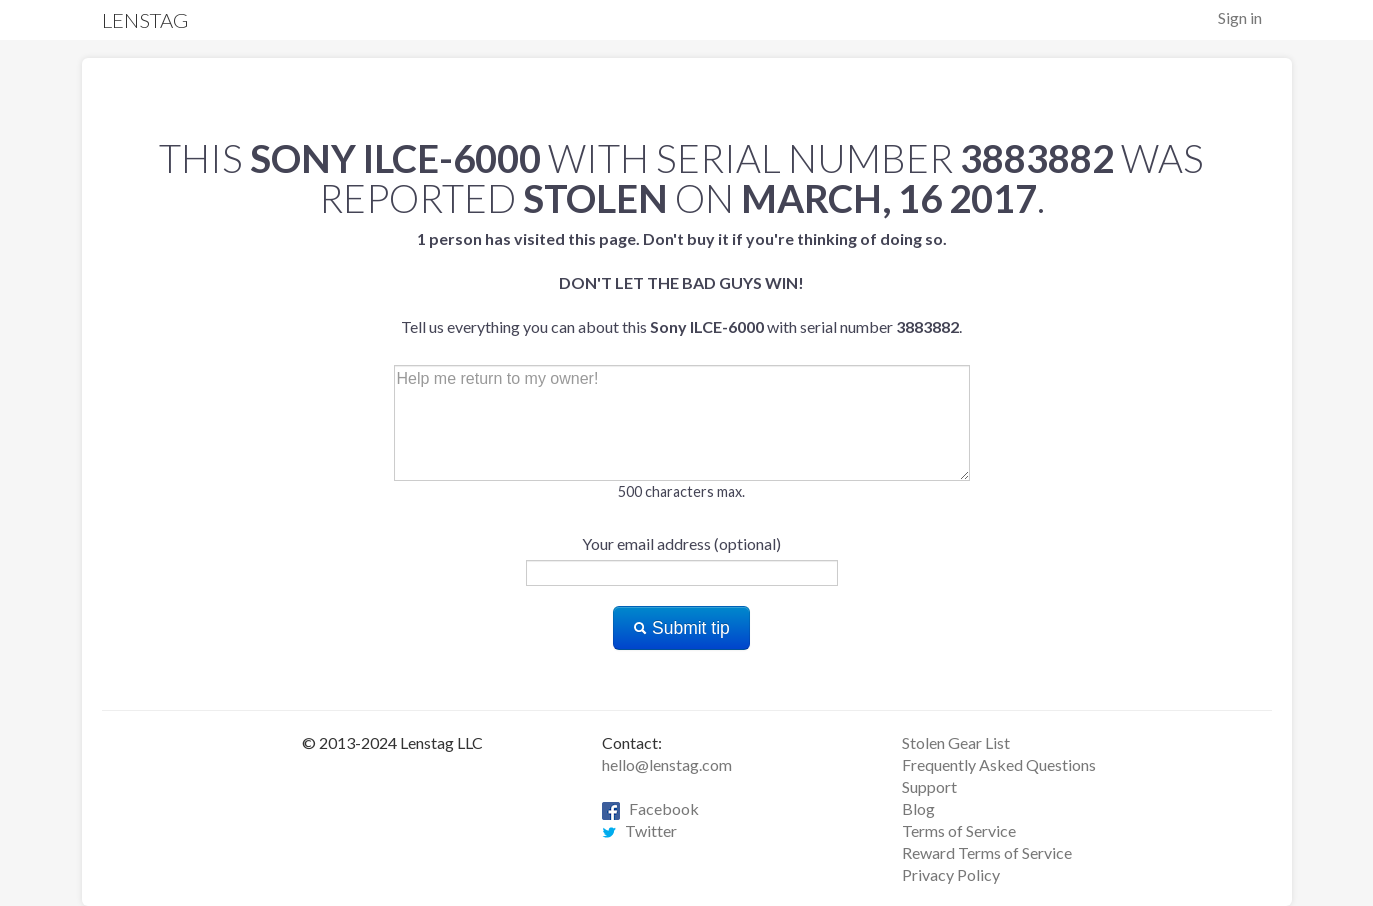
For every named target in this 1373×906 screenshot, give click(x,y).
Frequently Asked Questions (999, 764)
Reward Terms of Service (987, 852)
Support (929, 786)
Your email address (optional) (681, 543)
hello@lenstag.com (667, 764)
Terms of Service (959, 830)
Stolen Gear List (956, 742)
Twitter (639, 830)
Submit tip (681, 628)
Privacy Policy (951, 874)
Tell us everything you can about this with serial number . (681, 282)
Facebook (650, 808)
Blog (918, 808)
